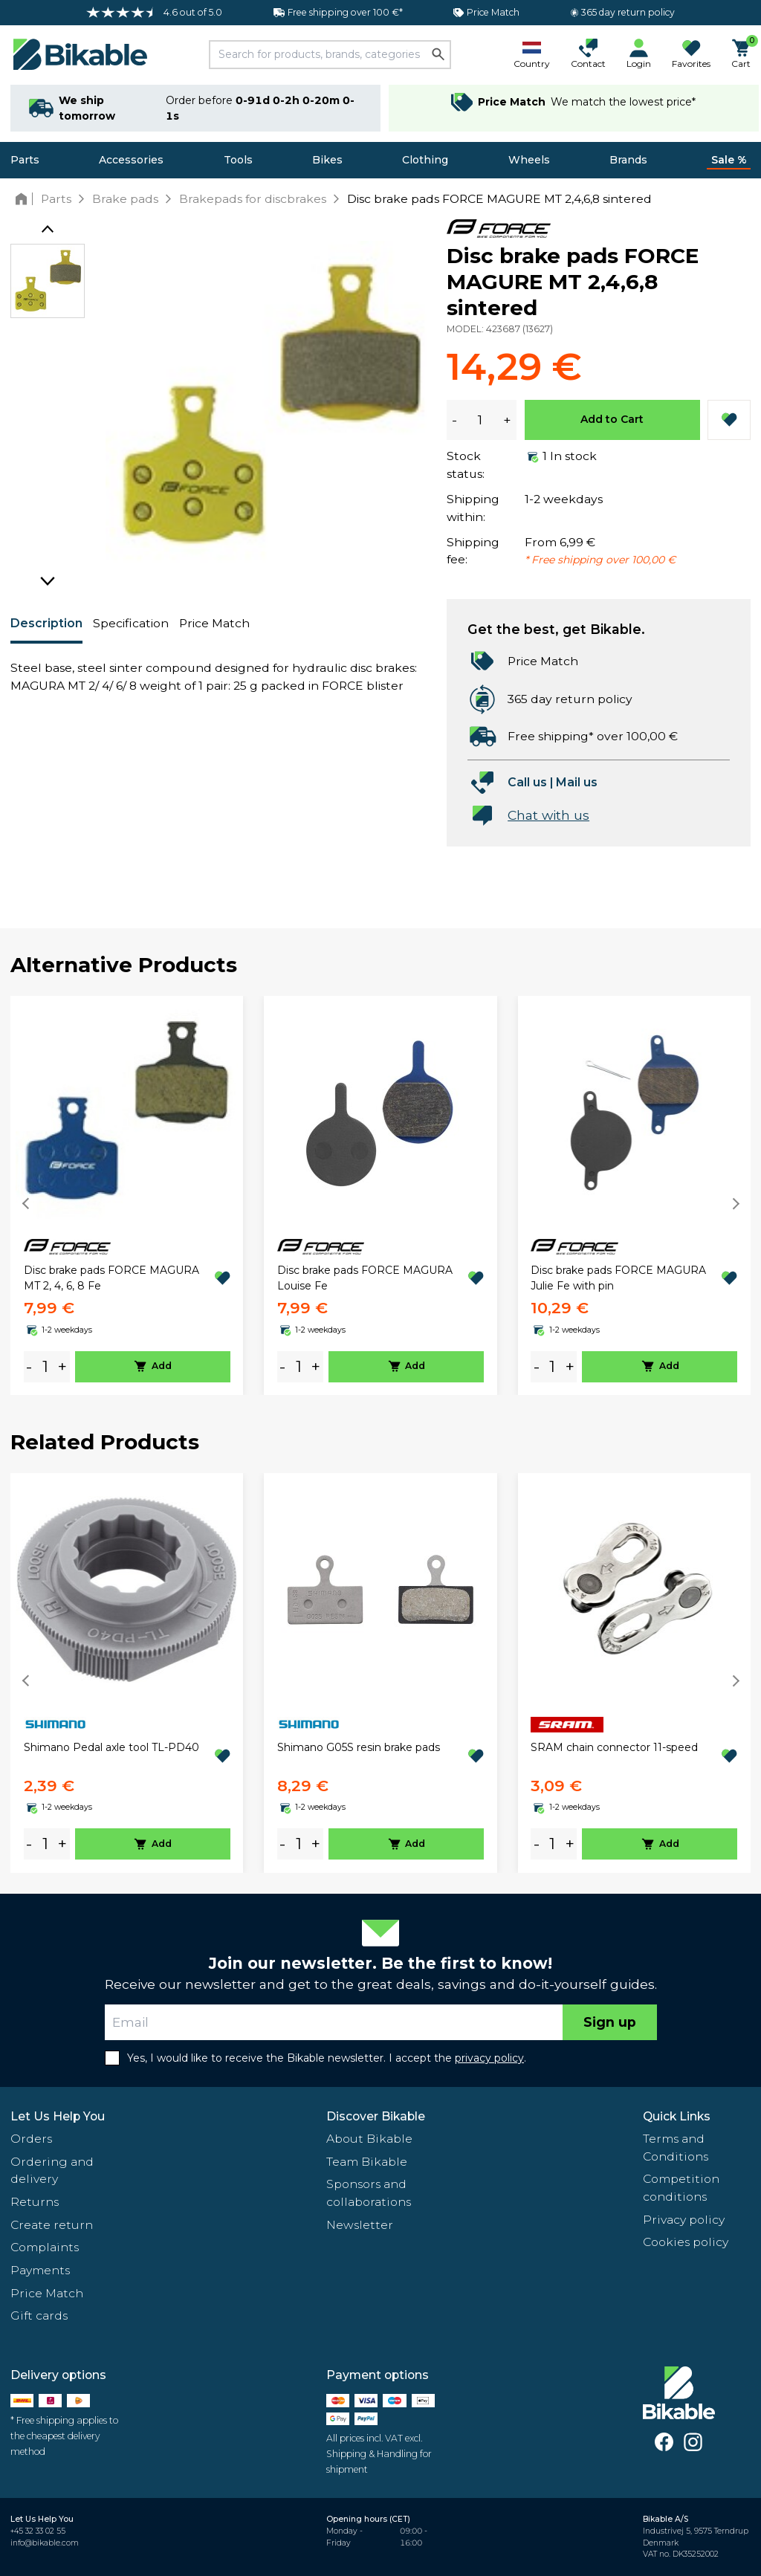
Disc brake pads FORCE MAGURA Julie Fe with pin (618, 1277)
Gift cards (39, 2315)
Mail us (577, 782)
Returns (34, 2202)
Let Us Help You (57, 2116)
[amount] (45, 1366)
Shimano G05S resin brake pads (358, 1747)
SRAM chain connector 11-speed (614, 1747)
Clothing (425, 159)
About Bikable (369, 2139)
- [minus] (29, 1366)
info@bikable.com (44, 2543)
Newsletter (359, 2225)
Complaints (44, 2247)
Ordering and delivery (52, 2171)
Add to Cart (612, 419)
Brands (628, 159)
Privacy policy (684, 2220)
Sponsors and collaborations (368, 2193)
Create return (51, 2225)
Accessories (131, 159)
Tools (238, 159)
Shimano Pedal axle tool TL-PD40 (111, 1747)
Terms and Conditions (675, 2148)
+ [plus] (62, 1366)
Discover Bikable (375, 2116)
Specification (131, 623)
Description (46, 623)
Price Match (214, 623)
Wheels (529, 159)
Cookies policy (685, 2242)
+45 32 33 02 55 (37, 2531)
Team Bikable (366, 2162)
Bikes (327, 159)
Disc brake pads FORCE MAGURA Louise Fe (365, 1277)
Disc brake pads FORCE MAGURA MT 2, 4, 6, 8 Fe (111, 1277)
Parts (24, 159)
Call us (527, 782)
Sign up (609, 2022)
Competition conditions (681, 2188)
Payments (40, 2270)
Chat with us (548, 815)
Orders (31, 2139)
